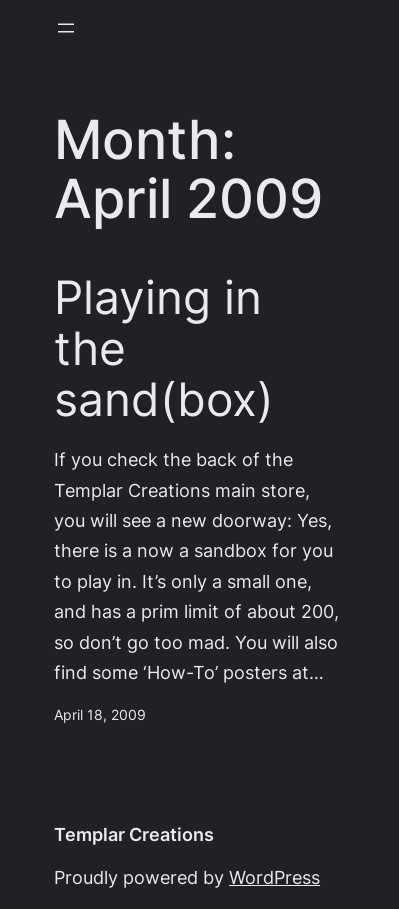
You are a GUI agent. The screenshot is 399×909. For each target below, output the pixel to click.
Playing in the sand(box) (164, 348)
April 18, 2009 (100, 715)
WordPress (274, 877)
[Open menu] (66, 28)
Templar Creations (134, 834)
